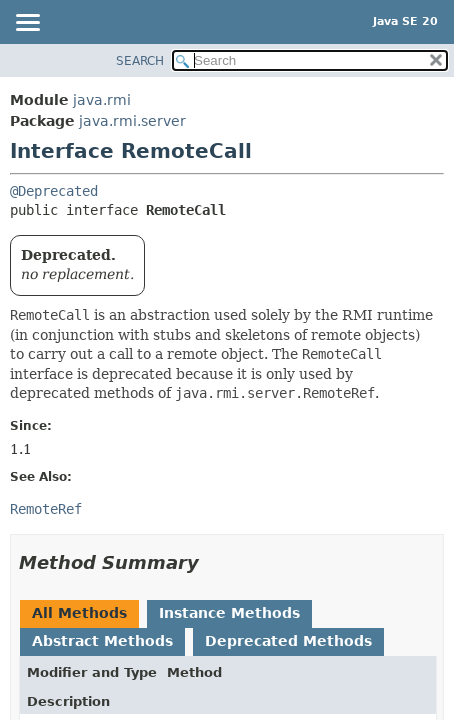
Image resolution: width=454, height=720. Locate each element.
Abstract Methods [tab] (102, 641)
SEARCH (140, 61)
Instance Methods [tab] (229, 613)
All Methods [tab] (79, 613)
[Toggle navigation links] (27, 24)
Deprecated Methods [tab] (288, 641)
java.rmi (102, 100)
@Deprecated (54, 191)
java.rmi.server (132, 121)
